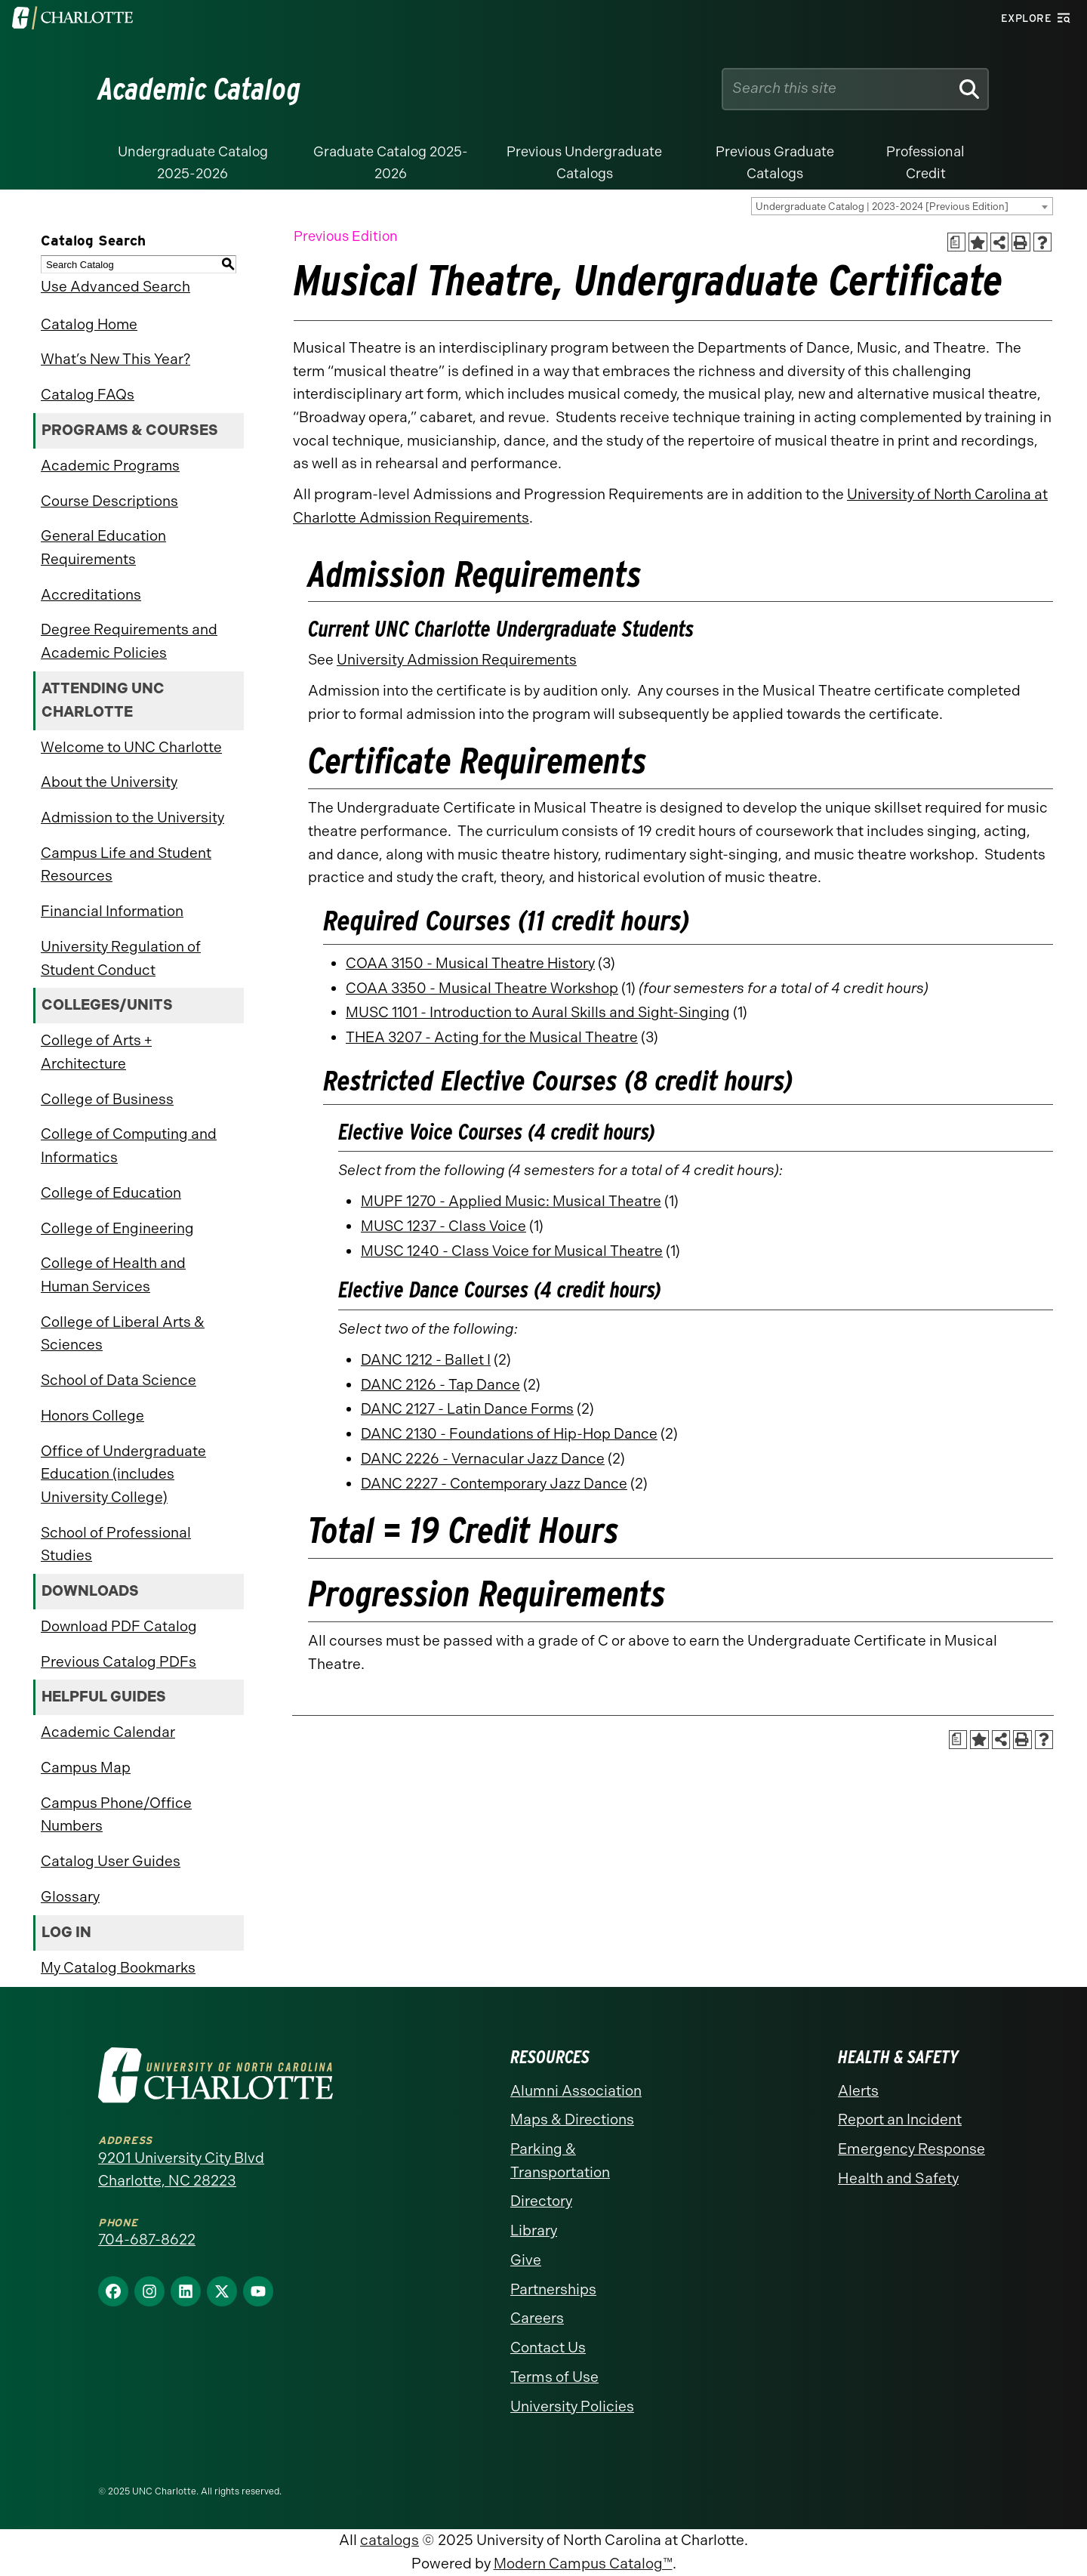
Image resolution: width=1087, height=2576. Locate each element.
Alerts (858, 2090)
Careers (537, 2318)
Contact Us (548, 2347)
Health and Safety (898, 2178)
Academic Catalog (199, 89)
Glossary (70, 1896)
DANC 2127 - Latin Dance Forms (467, 1409)
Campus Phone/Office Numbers (116, 1814)
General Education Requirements (103, 547)
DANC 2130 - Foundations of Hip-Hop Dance (509, 1433)
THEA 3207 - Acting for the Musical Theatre (492, 1037)
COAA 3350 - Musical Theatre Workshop (482, 988)
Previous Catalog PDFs (118, 1662)
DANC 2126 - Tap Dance (440, 1384)
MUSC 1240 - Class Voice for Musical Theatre (512, 1251)
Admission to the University (132, 817)
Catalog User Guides (110, 1861)
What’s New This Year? (115, 359)
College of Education (111, 1193)
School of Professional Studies (116, 1544)
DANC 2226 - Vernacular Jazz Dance (483, 1458)
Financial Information (112, 911)
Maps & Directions (572, 2119)
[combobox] (902, 206)
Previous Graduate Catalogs (775, 162)
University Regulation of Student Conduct (121, 958)
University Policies (572, 2406)
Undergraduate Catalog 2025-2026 (193, 162)
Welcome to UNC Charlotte (131, 747)
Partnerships (553, 2289)
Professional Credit (925, 162)
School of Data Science (118, 1380)
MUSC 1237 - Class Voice (443, 1226)
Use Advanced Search (115, 286)
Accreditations (91, 594)
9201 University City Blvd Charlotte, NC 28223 (181, 2169)
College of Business (107, 1099)
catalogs (389, 2540)
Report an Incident (900, 2119)
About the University (109, 782)
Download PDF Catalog (119, 1626)
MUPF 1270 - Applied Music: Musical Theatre (511, 1201)
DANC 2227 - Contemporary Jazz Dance (494, 1483)
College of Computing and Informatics (129, 1145)
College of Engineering (117, 1228)
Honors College (92, 1415)
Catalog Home (89, 324)
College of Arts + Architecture (96, 1052)
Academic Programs (110, 465)
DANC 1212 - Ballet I (426, 1359)
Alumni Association (576, 2090)
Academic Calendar (108, 1732)
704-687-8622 (147, 2239)
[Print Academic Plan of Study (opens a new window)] (956, 242)
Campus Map (86, 1767)
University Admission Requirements (457, 659)
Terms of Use (554, 2377)
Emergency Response (911, 2149)
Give (525, 2260)
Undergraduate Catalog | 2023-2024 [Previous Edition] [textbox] (882, 206)
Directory (541, 2201)
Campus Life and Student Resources (126, 864)
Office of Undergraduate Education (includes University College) (123, 1474)
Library (533, 2230)
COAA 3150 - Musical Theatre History (470, 963)
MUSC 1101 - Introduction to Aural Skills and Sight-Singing (538, 1012)
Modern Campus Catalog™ (583, 2563)
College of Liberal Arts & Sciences (123, 1333)
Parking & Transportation (560, 2160)
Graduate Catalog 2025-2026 (390, 162)
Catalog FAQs (87, 394)
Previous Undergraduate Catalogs (584, 162)
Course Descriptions (109, 501)
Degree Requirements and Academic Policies (129, 641)
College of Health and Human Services (113, 1274)
